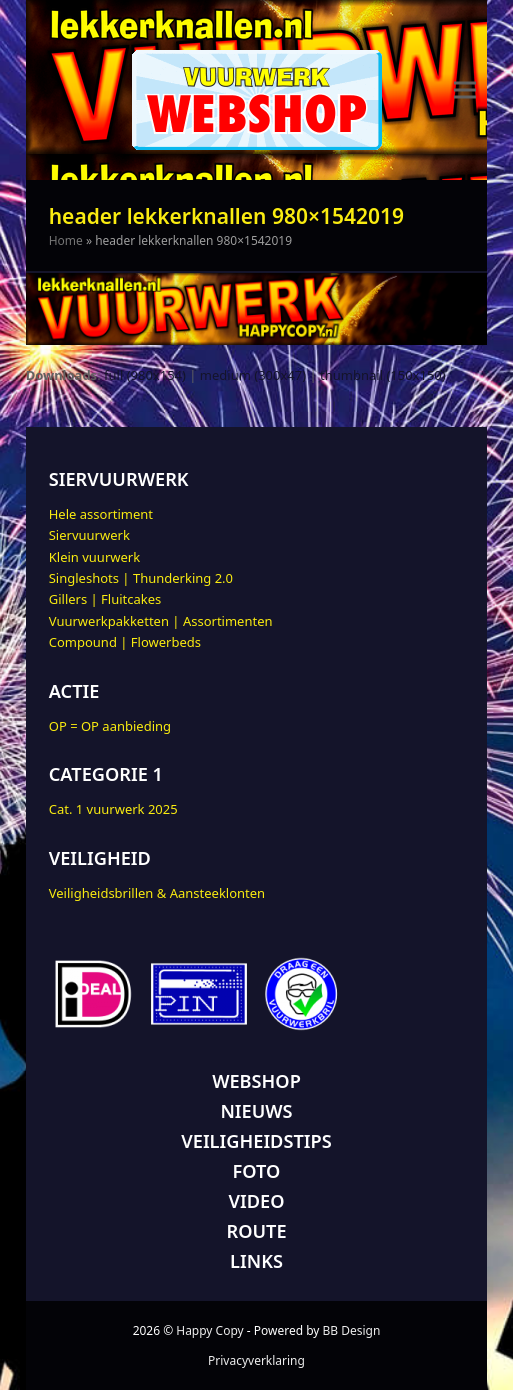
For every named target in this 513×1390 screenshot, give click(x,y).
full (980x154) (145, 375)
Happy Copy (209, 1330)
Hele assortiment (101, 514)
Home (66, 240)
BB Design (352, 1330)
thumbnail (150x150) (383, 375)
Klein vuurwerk (94, 557)
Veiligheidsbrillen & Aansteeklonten (157, 893)
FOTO (257, 1171)
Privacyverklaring (256, 1360)
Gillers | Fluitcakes (105, 599)
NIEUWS (256, 1111)
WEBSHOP (256, 1081)
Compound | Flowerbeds (125, 642)
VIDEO (257, 1201)
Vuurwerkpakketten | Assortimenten (161, 621)
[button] (465, 90)
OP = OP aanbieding (110, 726)
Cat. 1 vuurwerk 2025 (113, 809)
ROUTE (256, 1231)
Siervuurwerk (89, 535)
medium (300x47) (253, 375)
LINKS (256, 1261)
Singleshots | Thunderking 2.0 (141, 578)
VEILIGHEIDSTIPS (256, 1141)
